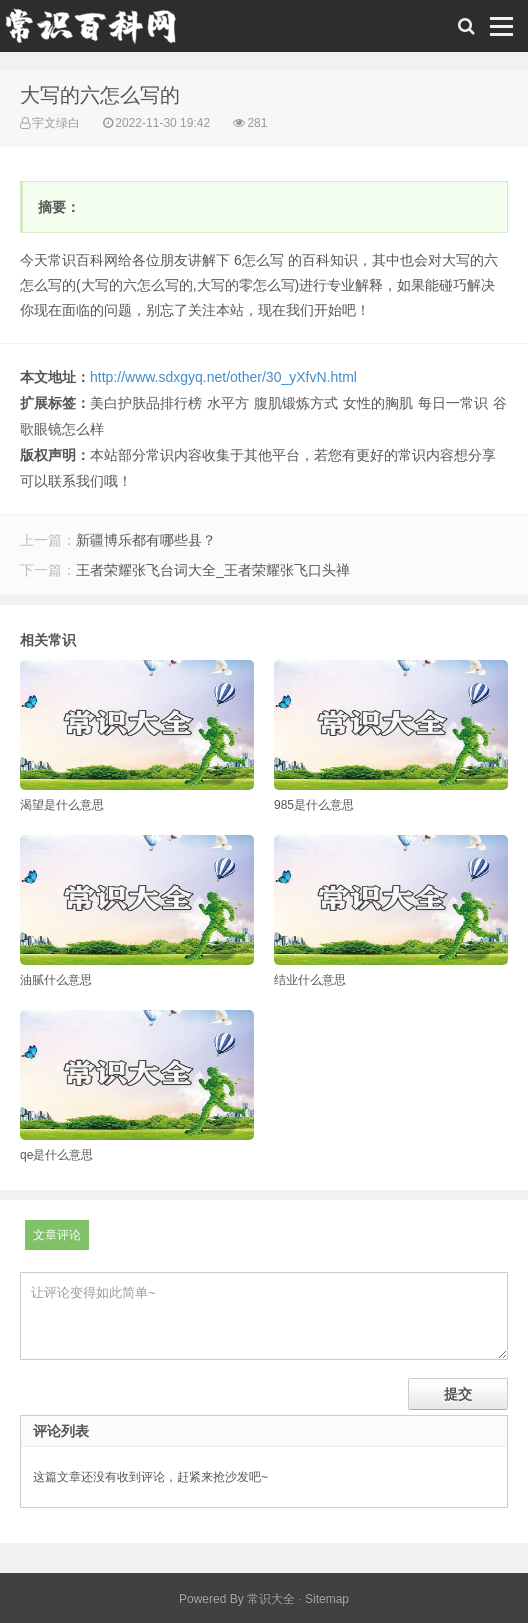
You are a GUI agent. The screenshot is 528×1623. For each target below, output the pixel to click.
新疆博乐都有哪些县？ (146, 540)
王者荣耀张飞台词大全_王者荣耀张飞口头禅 (213, 570)
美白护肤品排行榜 (146, 403)
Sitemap (327, 1599)
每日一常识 (453, 403)
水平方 (228, 403)
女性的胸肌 (378, 403)
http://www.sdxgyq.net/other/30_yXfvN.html (223, 377)
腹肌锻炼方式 (296, 403)
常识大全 (271, 1599)
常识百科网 (100, 31)
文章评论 (57, 1235)
